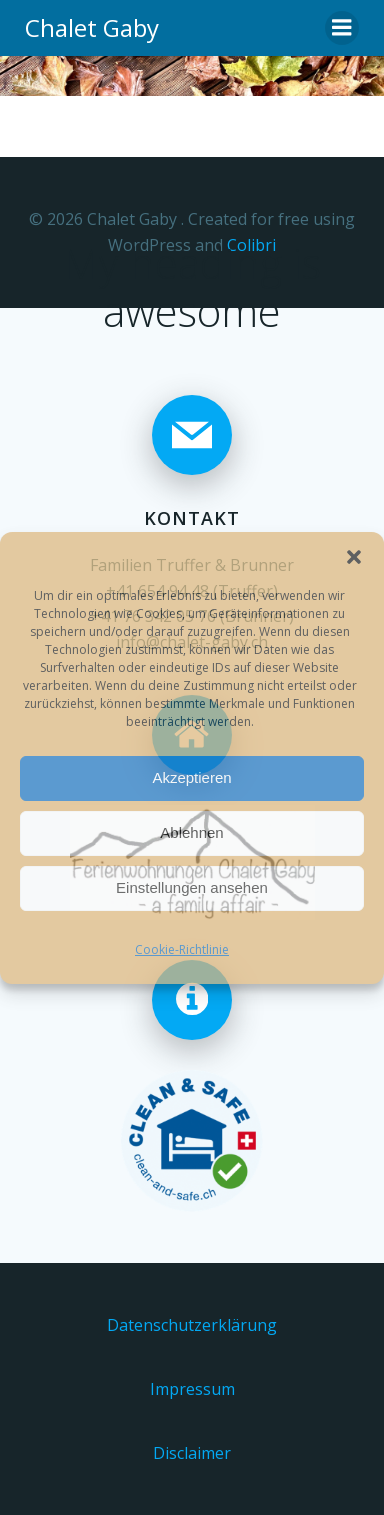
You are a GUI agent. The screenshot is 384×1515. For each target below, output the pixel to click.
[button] (354, 557)
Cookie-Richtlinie (182, 949)
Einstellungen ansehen (192, 887)
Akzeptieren (191, 777)
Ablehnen (191, 832)
